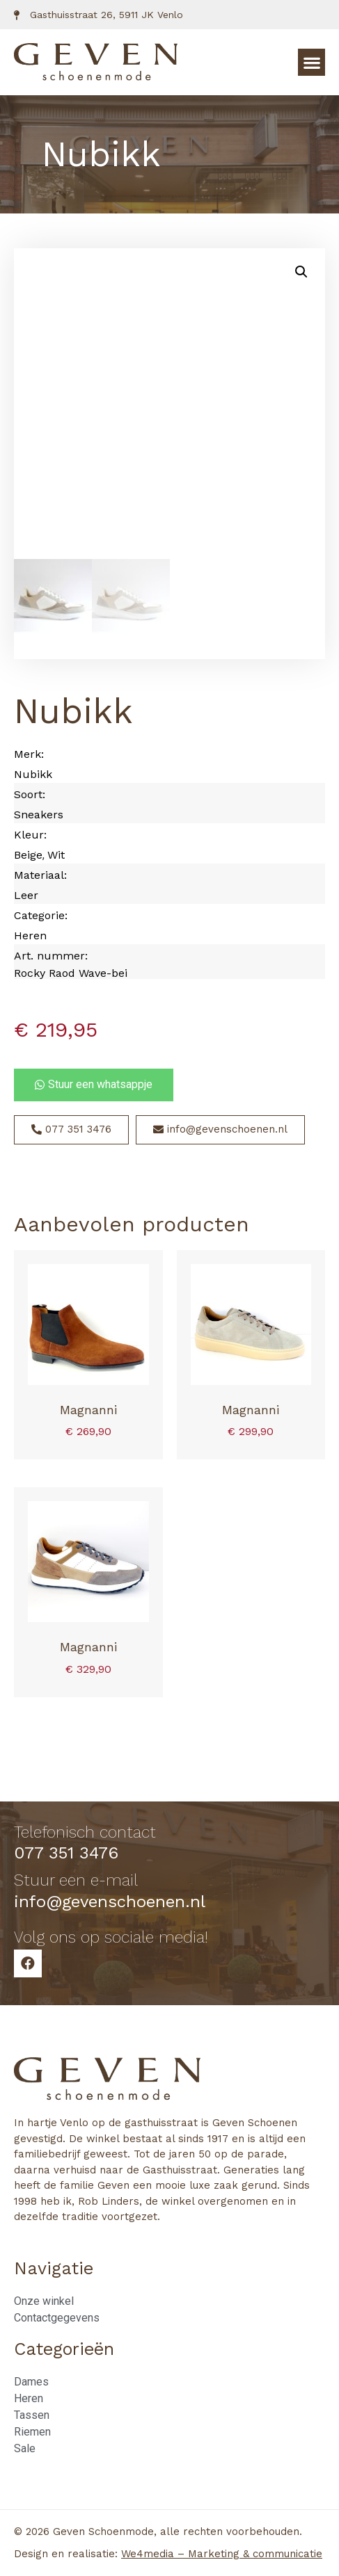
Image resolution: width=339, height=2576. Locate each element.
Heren (30, 935)
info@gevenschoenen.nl (109, 1901)
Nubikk (33, 774)
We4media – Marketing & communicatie (221, 2553)
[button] (311, 62)
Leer (26, 895)
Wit (56, 854)
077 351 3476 (66, 1853)
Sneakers (38, 814)
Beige (28, 854)
